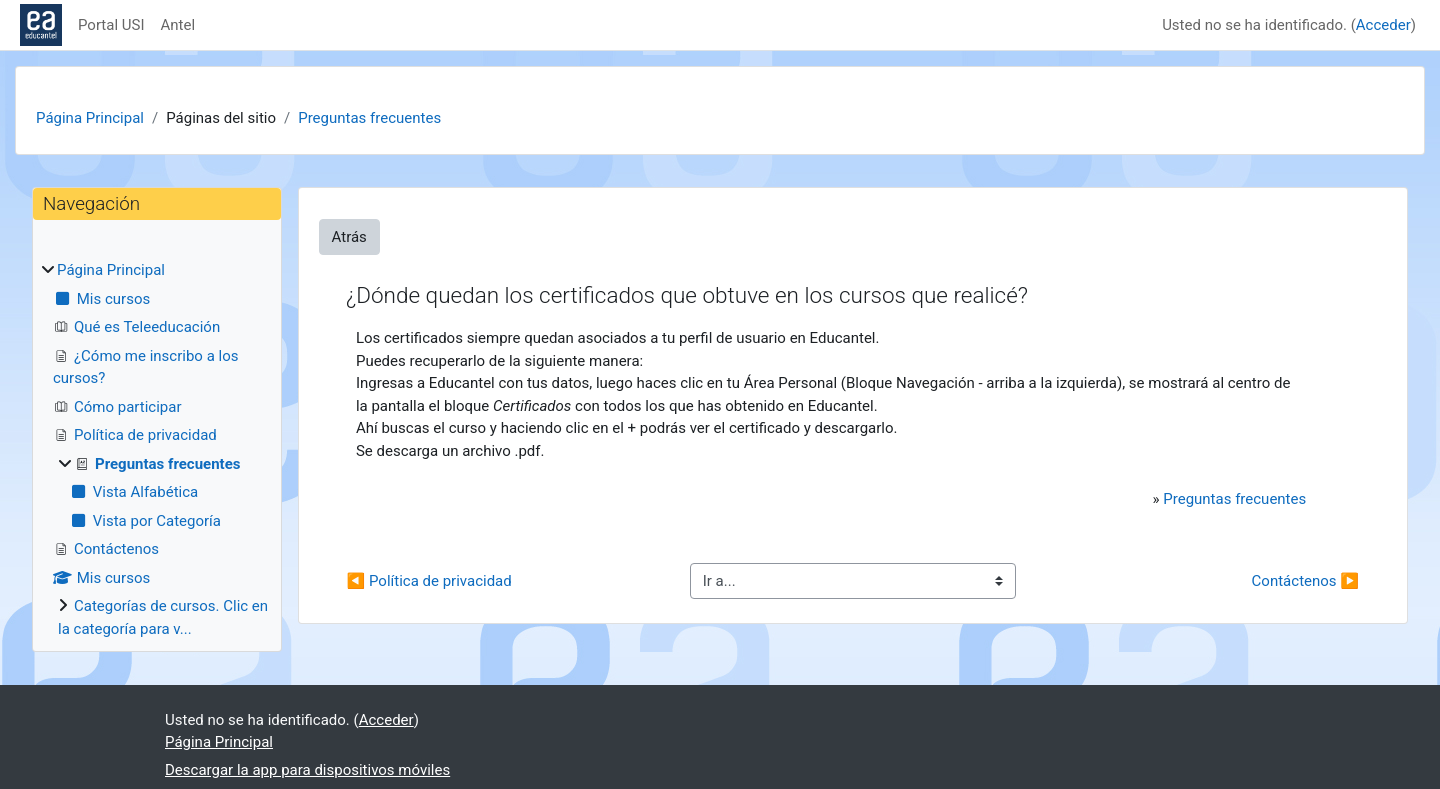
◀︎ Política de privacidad (429, 581)
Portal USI (111, 25)
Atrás (349, 237)
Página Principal (90, 118)
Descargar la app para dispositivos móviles (307, 770)
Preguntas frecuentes (369, 118)
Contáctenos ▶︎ (1305, 581)
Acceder (1383, 25)
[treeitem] (157, 449)
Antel (178, 25)
